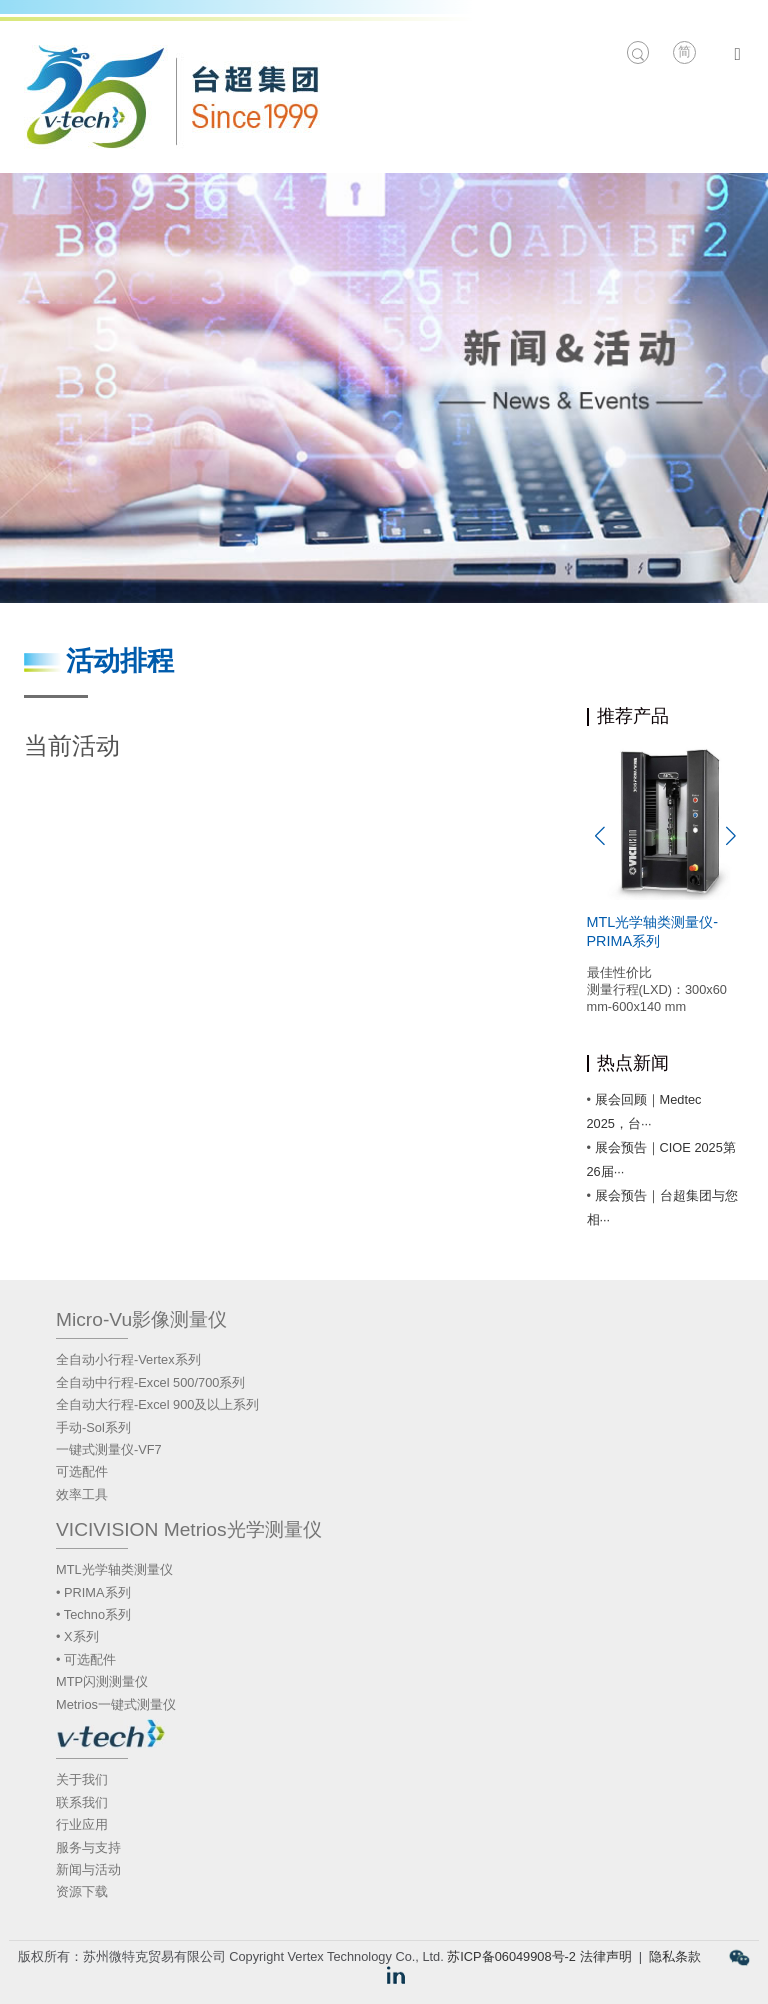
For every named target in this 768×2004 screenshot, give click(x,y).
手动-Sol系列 (93, 1427)
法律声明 (606, 1956)
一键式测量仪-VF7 (109, 1449)
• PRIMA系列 (93, 1592)
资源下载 (82, 1891)
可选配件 (82, 1471)
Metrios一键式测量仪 (116, 1704)
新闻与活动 (88, 1869)
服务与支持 (88, 1847)
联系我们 (82, 1802)
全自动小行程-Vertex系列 (128, 1359)
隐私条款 (675, 1956)
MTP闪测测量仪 (102, 1681)
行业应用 (82, 1824)
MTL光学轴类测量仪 (114, 1569)
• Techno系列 (93, 1614)
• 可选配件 (86, 1659)
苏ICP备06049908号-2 (511, 1956)
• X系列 (77, 1636)
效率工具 (82, 1494)
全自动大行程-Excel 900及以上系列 (157, 1404)
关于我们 (82, 1779)
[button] (600, 836)
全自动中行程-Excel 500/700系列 (150, 1382)
